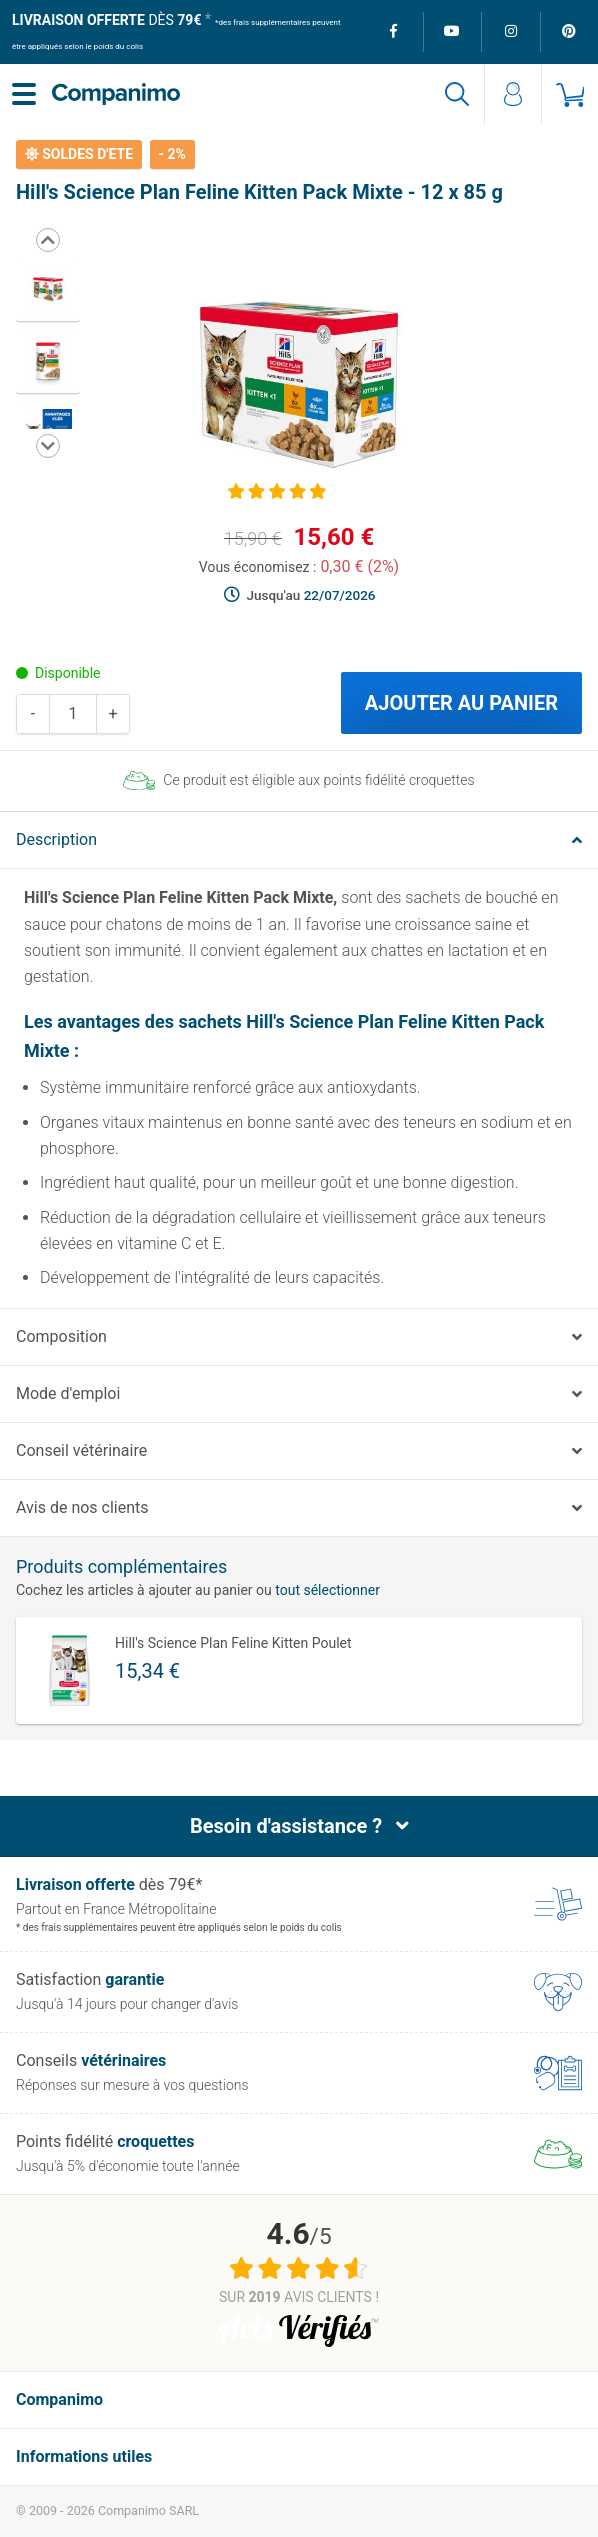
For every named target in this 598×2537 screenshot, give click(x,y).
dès (106, 20)
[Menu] (24, 94)
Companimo (59, 2399)
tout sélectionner (327, 1590)
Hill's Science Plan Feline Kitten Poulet (233, 1643)
